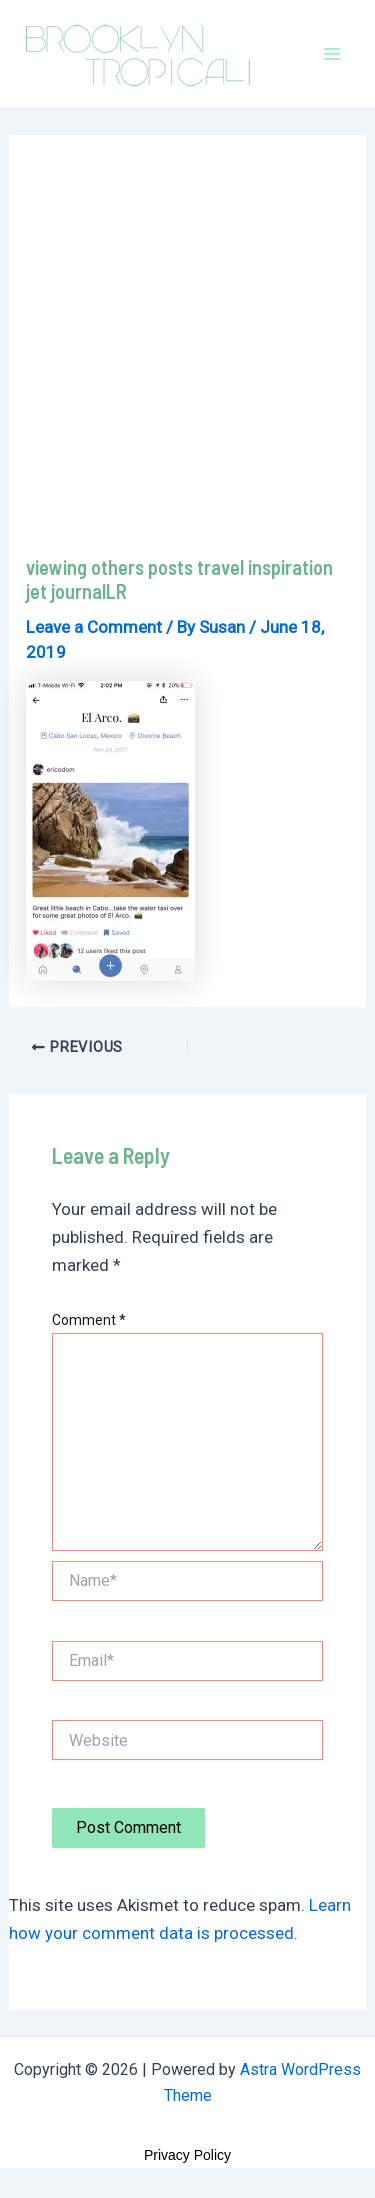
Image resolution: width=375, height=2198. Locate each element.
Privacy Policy (187, 2155)
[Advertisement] (187, 357)
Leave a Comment (94, 627)
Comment (89, 1320)
